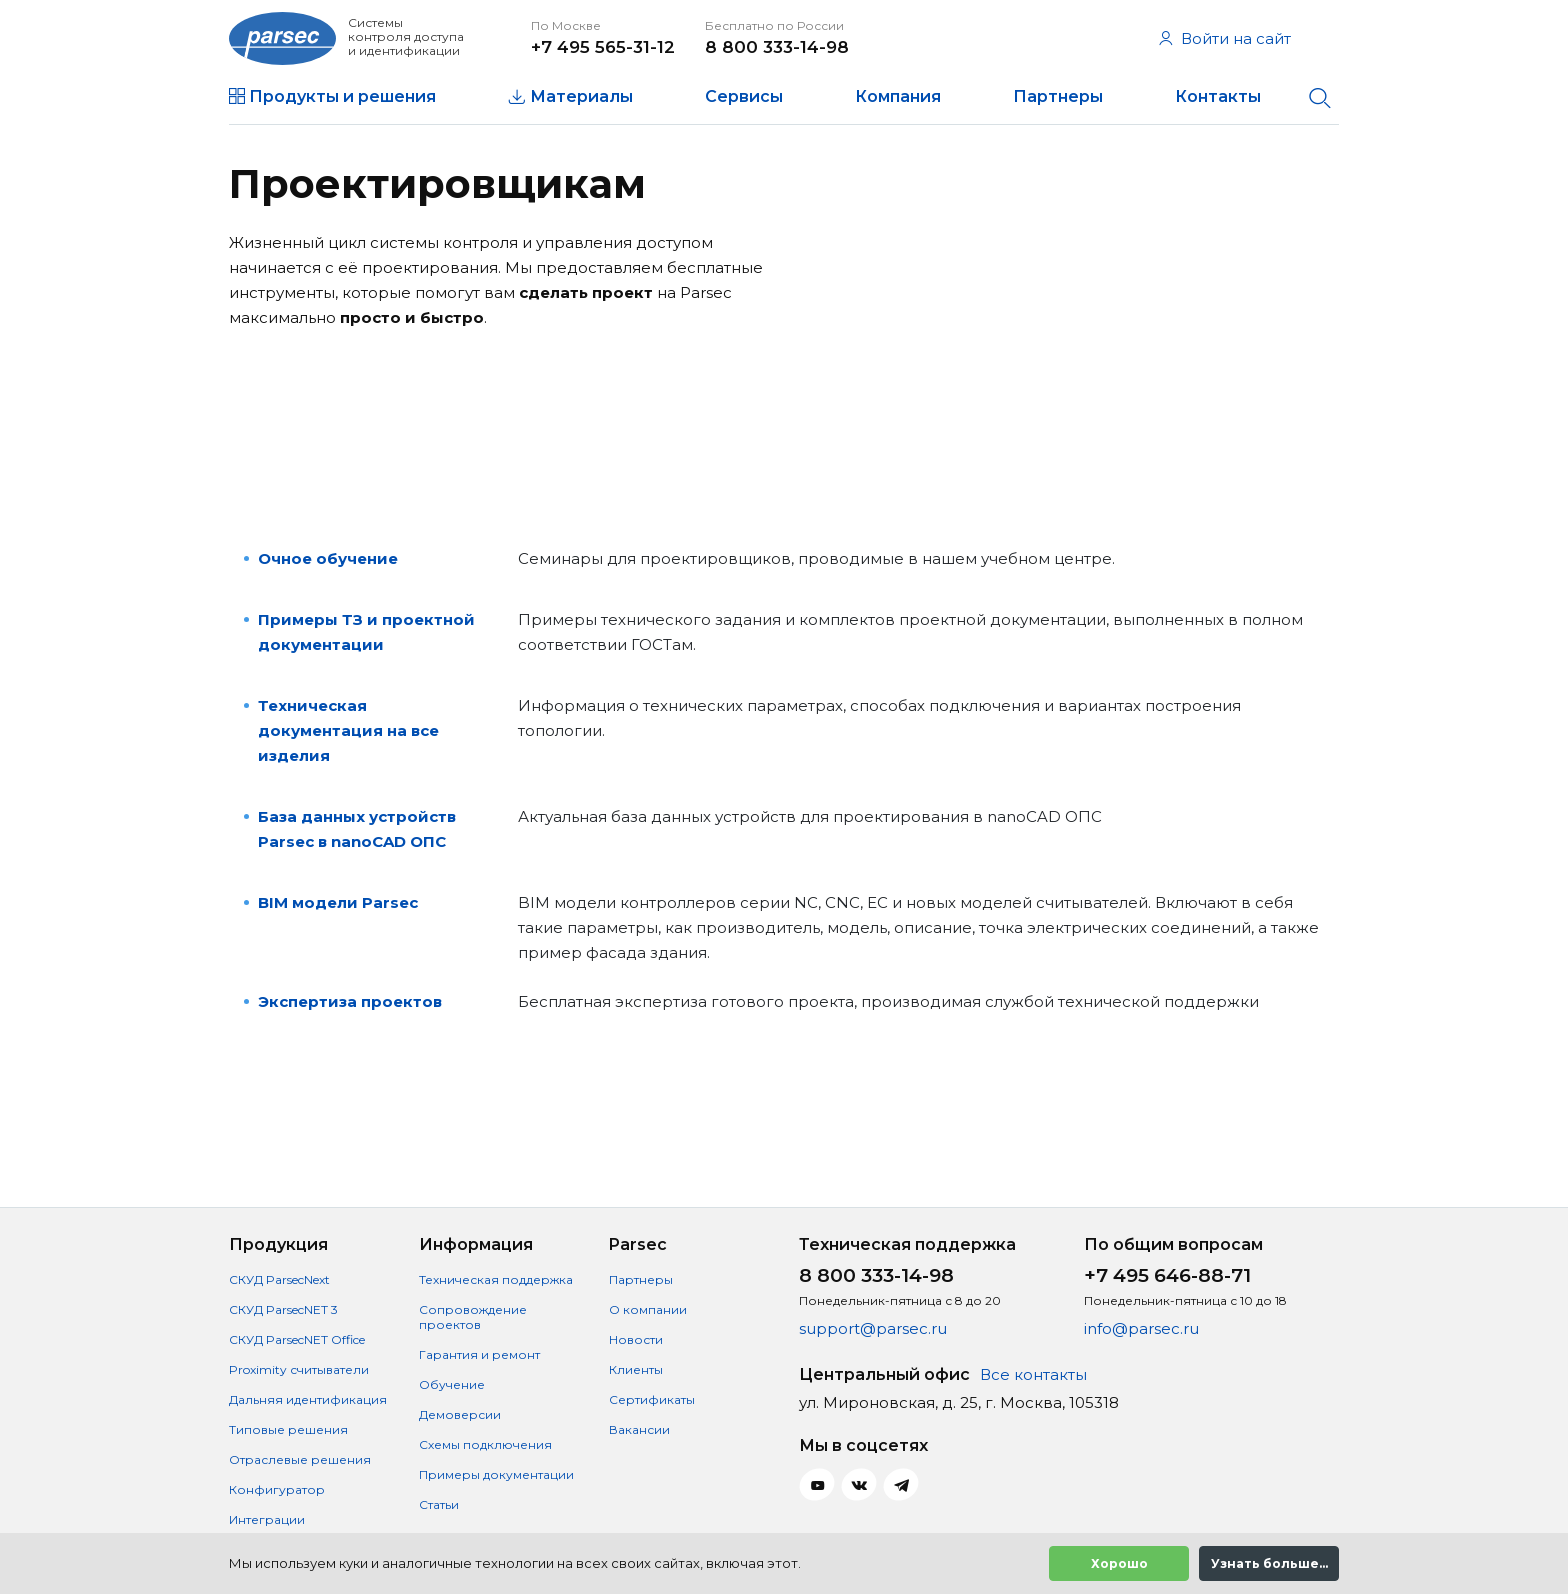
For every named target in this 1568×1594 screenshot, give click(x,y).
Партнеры (1058, 96)
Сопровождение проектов (473, 1317)
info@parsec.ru (1141, 1328)
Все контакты (1033, 1374)
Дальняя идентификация (308, 1399)
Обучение (452, 1384)
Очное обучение (328, 558)
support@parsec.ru (873, 1328)
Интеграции (267, 1519)
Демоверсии (460, 1414)
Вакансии (639, 1429)
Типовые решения (288, 1429)
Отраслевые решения (300, 1459)
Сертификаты (652, 1399)
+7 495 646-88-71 (1167, 1275)
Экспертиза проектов (350, 1001)
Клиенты (636, 1369)
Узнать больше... (1269, 1563)
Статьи (439, 1504)
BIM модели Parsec (338, 902)
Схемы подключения (485, 1444)
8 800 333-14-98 (777, 47)
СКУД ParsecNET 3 (283, 1309)
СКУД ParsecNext (279, 1279)
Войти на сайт (1225, 38)
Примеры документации (496, 1474)
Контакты (1218, 96)
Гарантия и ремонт (479, 1354)
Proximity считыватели (299, 1369)
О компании (648, 1309)
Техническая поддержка (496, 1279)
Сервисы (744, 96)
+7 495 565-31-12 (603, 47)
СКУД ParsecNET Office (297, 1339)
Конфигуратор (277, 1489)
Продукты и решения (342, 96)
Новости (636, 1339)
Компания (898, 96)
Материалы (581, 96)
